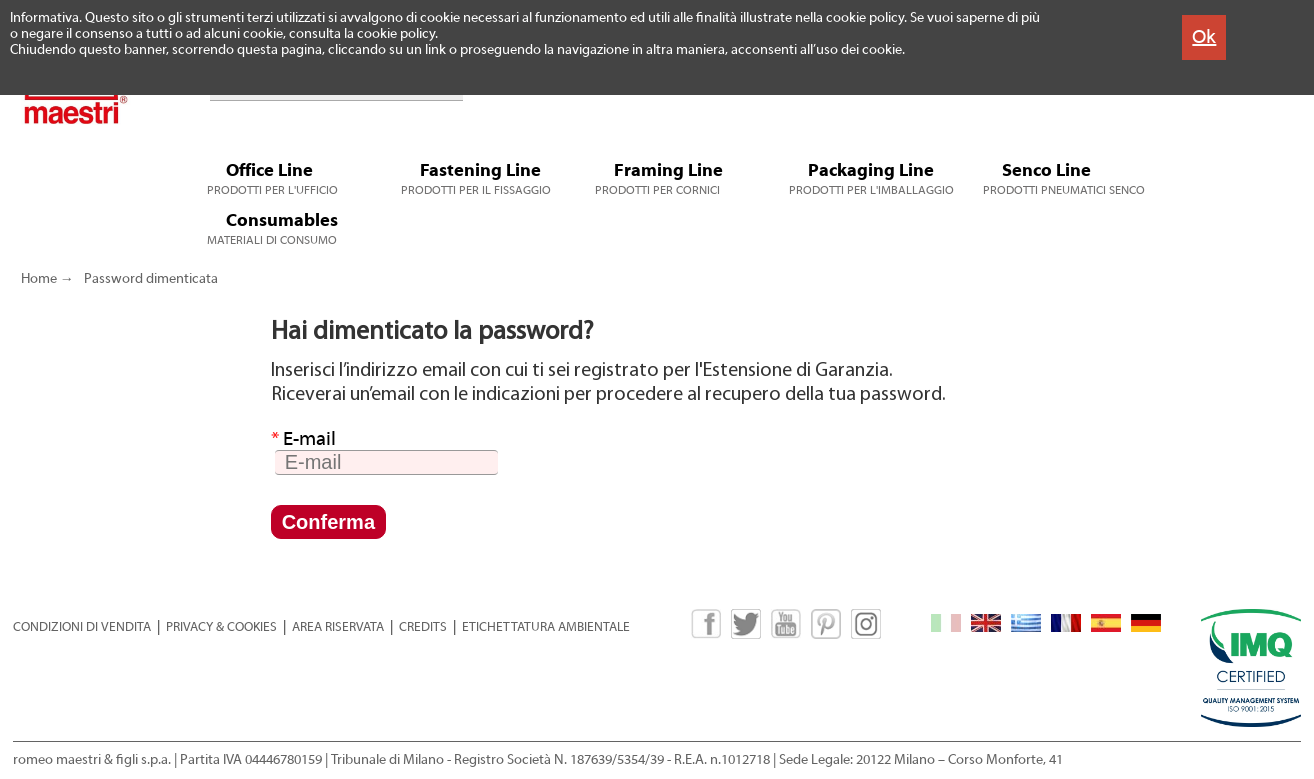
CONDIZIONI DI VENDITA (82, 626)
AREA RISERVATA (338, 626)
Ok (1204, 36)
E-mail (303, 438)
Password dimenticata (151, 279)
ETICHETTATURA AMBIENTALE (546, 626)
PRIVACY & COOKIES (221, 626)
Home (39, 279)
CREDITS (423, 626)
